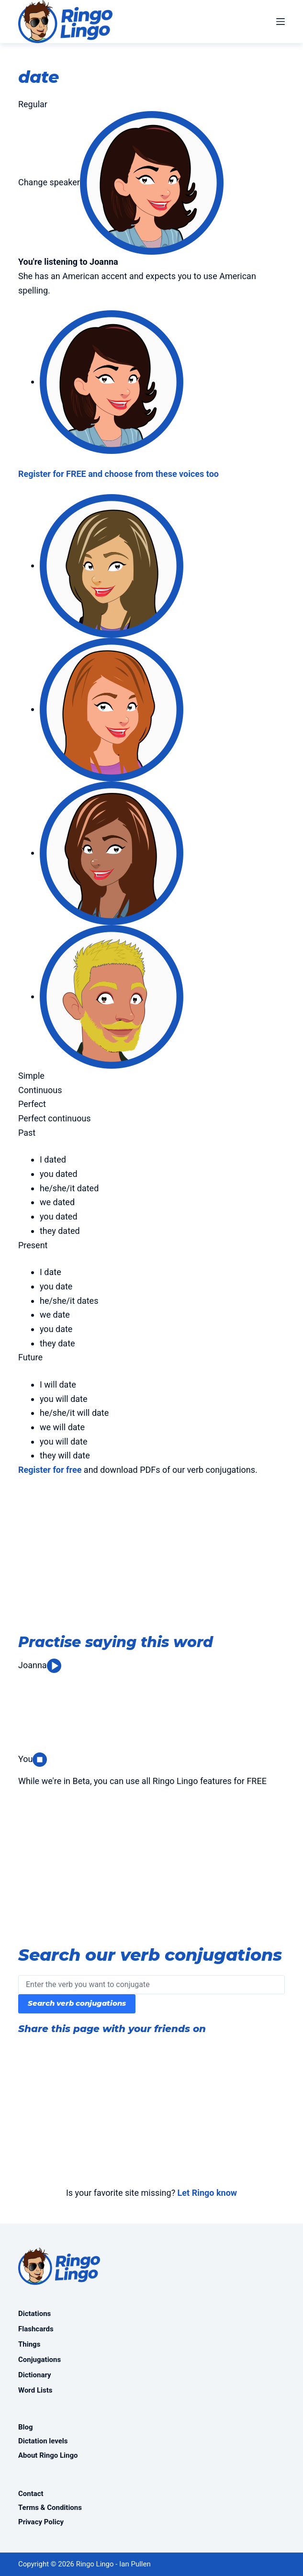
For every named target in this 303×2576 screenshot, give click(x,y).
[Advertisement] (151, 1557)
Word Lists (35, 2390)
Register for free (49, 1470)
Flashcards (36, 2329)
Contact (31, 2493)
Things (29, 2344)
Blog (25, 2427)
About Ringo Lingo (48, 2455)
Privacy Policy (41, 2522)
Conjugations (39, 2359)
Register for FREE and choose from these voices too (118, 474)
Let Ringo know (207, 2193)
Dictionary (34, 2375)
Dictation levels (43, 2441)
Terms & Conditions (50, 2507)
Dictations (34, 2313)
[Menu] (280, 21)
